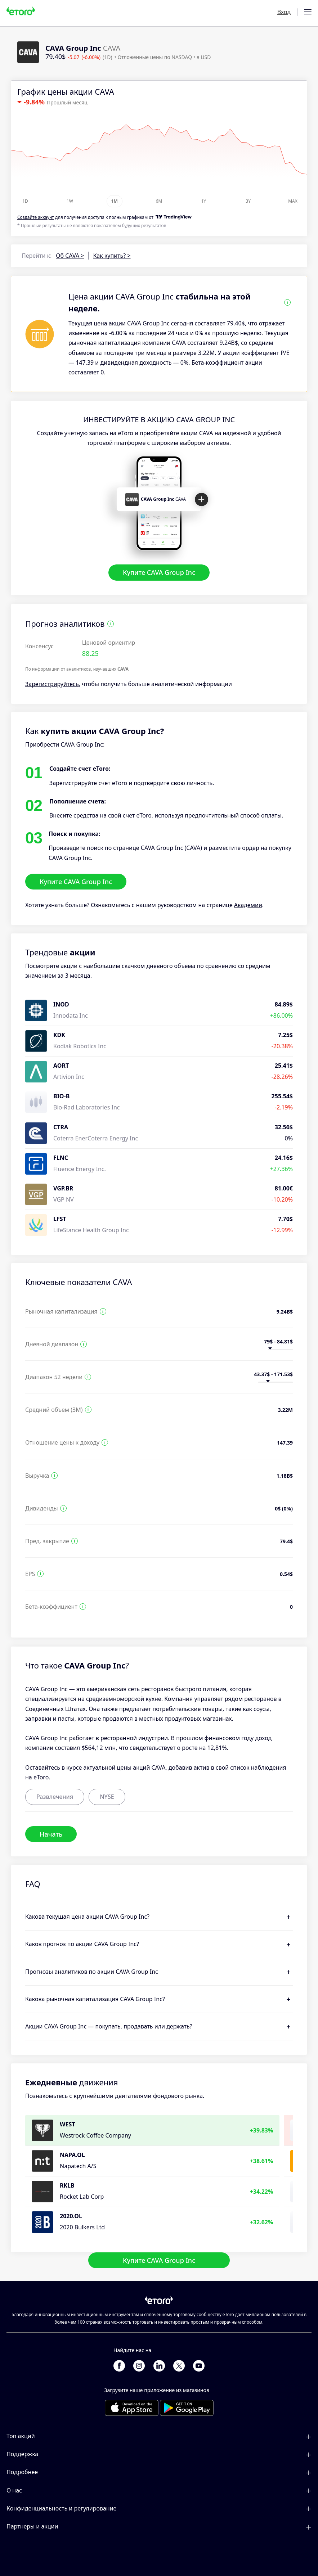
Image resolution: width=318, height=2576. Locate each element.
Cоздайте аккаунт (35, 217)
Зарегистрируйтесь (52, 684)
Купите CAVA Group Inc (159, 572)
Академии (248, 905)
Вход (284, 12)
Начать (51, 1833)
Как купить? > (111, 256)
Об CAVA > (70, 256)
